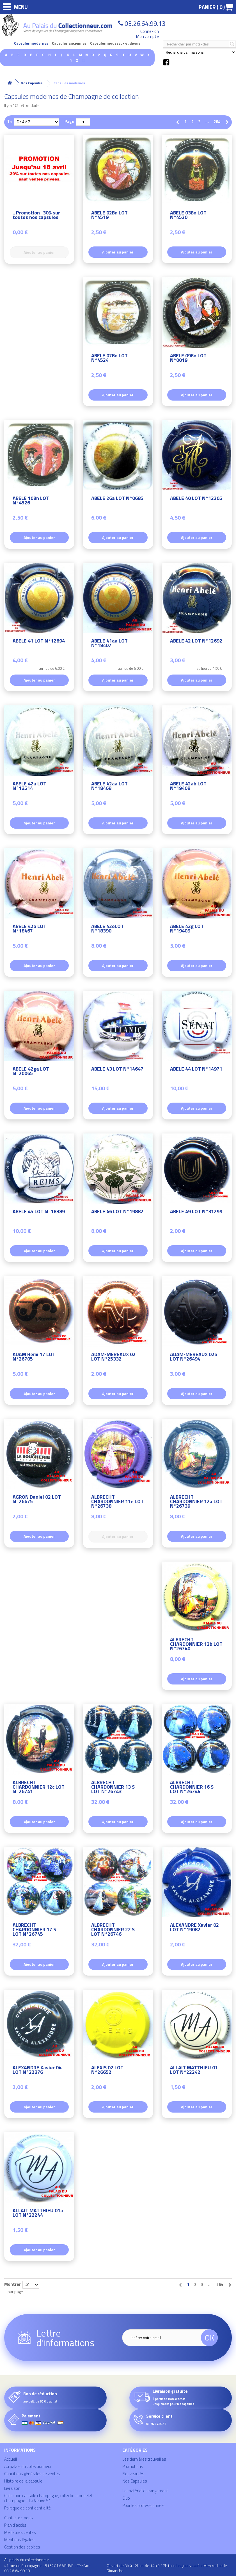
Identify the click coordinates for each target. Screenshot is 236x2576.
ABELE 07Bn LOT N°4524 (109, 358)
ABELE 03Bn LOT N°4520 (188, 216)
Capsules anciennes (69, 43)
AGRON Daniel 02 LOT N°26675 (37, 1500)
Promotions (132, 2466)
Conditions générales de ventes (32, 2473)
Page (69, 121)
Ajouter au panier (118, 252)
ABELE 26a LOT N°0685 (117, 499)
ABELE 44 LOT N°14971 (196, 1070)
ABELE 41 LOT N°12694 (39, 641)
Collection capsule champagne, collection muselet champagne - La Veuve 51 (48, 2498)
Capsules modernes (31, 43)
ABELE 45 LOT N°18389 (39, 1212)
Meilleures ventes (20, 2532)
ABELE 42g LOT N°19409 (187, 929)
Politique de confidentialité (27, 2508)
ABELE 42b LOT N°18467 (29, 929)
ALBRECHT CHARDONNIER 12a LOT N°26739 (196, 1502)
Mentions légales (19, 2539)
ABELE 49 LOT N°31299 (196, 1212)
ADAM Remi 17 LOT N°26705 (34, 1357)
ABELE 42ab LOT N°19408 (188, 786)
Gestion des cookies (22, 2547)
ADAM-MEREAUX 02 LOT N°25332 (113, 1357)
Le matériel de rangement (145, 2491)
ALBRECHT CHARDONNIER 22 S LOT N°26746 (113, 1930)
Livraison (12, 2488)
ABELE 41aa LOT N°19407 (109, 644)
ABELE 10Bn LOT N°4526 (31, 501)
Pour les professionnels (143, 2505)
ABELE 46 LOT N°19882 (117, 1212)
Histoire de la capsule (23, 2481)
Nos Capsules (134, 2481)
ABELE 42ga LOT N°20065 (31, 1072)
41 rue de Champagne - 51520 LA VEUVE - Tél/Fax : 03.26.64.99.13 (47, 2568)
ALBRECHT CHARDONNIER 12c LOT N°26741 (39, 1787)
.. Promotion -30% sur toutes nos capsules (36, 216)
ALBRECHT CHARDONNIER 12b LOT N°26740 (196, 1644)
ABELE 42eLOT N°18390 (107, 929)
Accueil (10, 2459)
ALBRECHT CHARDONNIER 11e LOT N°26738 (117, 1502)
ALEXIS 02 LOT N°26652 (107, 2070)
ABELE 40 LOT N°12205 (196, 499)
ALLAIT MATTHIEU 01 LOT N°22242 (194, 2070)
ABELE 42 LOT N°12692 (196, 641)
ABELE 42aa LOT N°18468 (109, 786)
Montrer (12, 2284)
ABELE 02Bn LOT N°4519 (109, 216)
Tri (9, 121)
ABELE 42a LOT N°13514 (29, 786)
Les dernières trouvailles (144, 2459)
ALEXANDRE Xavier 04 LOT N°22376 (37, 2070)
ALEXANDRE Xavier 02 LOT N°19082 (194, 1928)
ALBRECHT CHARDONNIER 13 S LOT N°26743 (113, 1787)
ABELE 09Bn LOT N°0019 (188, 358)
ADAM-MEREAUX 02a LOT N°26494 (193, 1357)
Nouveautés (133, 2473)
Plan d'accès (15, 2525)
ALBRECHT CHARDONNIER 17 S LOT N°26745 (34, 1930)
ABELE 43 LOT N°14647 (117, 1070)
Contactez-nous (18, 2518)
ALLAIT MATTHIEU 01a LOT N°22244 (38, 2213)
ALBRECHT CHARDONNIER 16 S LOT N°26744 (192, 1787)
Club (126, 2498)
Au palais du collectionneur (28, 2466)
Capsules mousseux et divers (115, 43)
